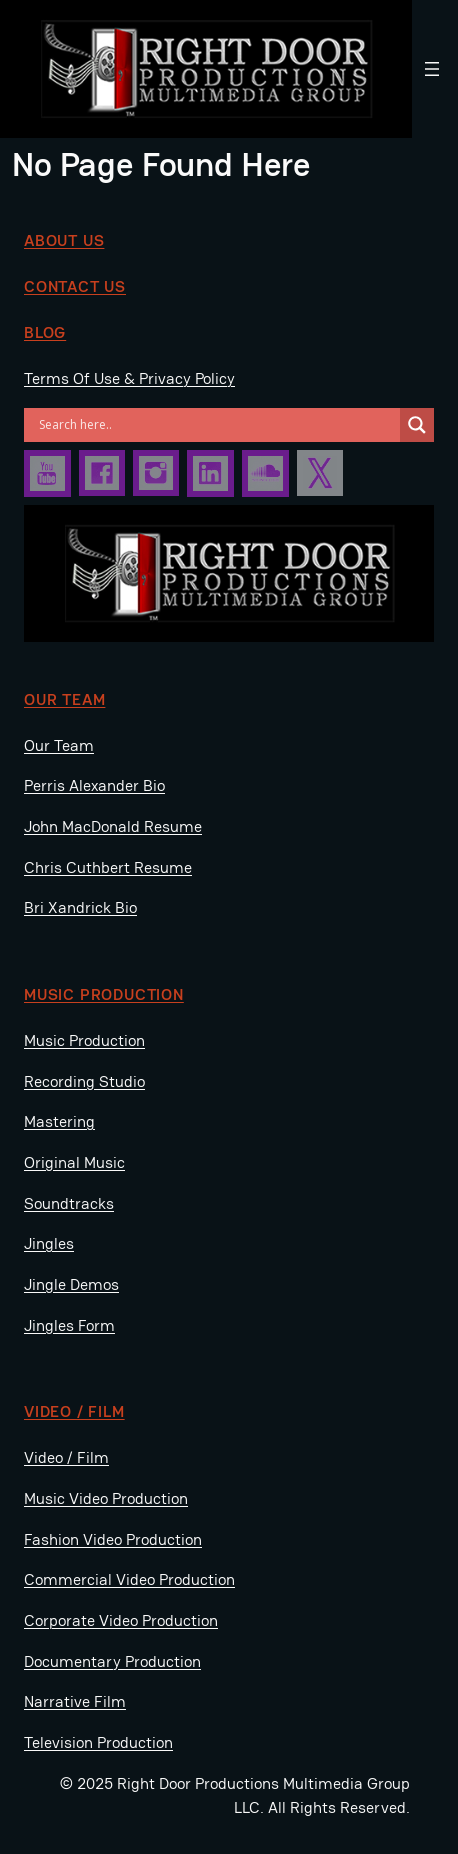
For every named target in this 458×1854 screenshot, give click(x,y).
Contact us (75, 286)
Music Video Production (106, 1498)
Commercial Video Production (129, 1579)
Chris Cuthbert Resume (108, 867)
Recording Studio (84, 1081)
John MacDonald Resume (113, 826)
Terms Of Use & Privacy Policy (129, 378)
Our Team (64, 699)
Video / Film (66, 1457)
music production (104, 994)
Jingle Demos (71, 1284)
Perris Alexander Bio (94, 785)
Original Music (74, 1162)
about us (64, 240)
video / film (74, 1411)
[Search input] (217, 425)
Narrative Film (75, 1701)
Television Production (98, 1742)
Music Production (84, 1040)
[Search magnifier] (417, 425)
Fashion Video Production (113, 1539)
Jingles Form (69, 1325)
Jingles (49, 1243)
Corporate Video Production (121, 1620)
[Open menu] (432, 69)
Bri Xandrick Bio (80, 907)
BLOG (45, 332)
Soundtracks (69, 1203)
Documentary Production (112, 1661)
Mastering (59, 1121)
